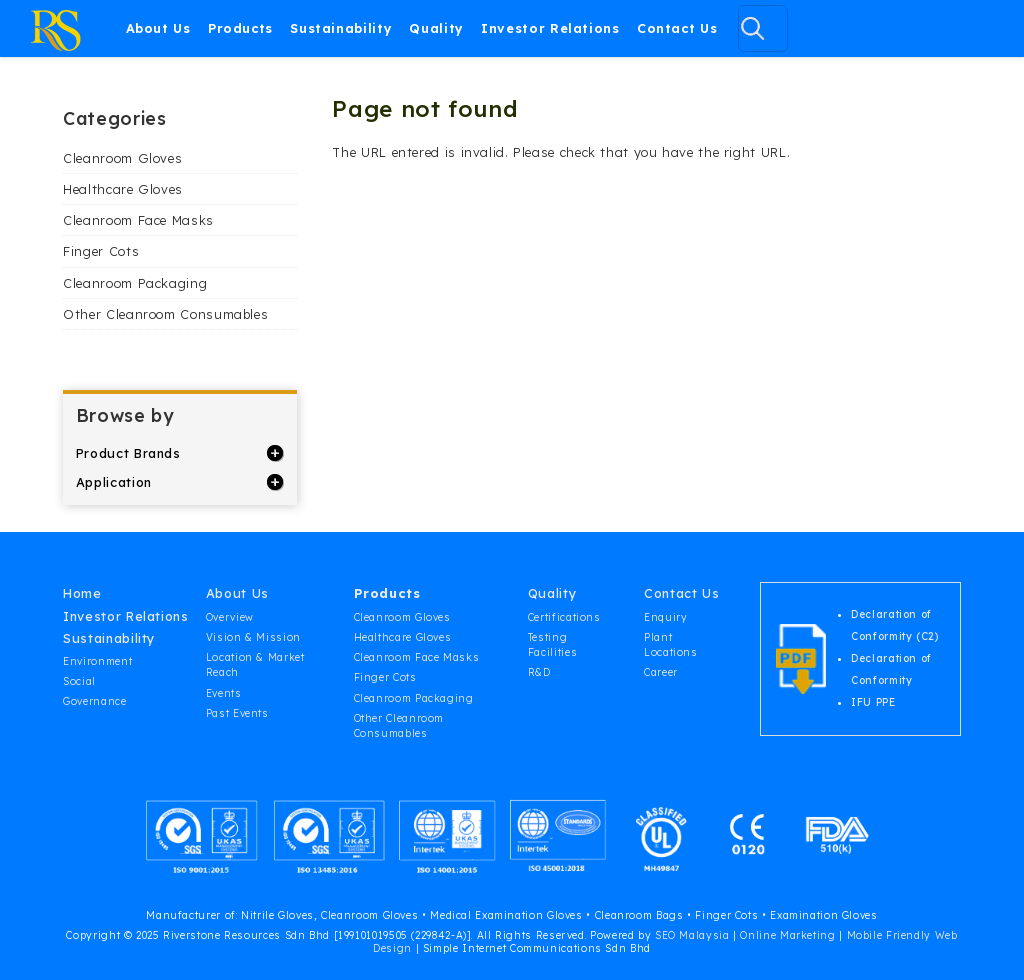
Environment (97, 661)
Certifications (564, 617)
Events (224, 693)
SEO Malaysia (692, 935)
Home (82, 593)
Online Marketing (787, 935)
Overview (230, 617)
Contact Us (677, 28)
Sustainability (341, 28)
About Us (158, 28)
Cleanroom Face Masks (138, 220)
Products (240, 28)
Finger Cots (101, 251)
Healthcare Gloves (123, 189)
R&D (539, 672)
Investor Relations (550, 28)
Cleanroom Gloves (122, 158)
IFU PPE (873, 702)
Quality (436, 28)
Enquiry (665, 617)
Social (79, 681)
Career (661, 672)
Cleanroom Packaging (135, 283)
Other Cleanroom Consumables (165, 314)
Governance (94, 701)
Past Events (237, 713)
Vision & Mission (253, 637)
